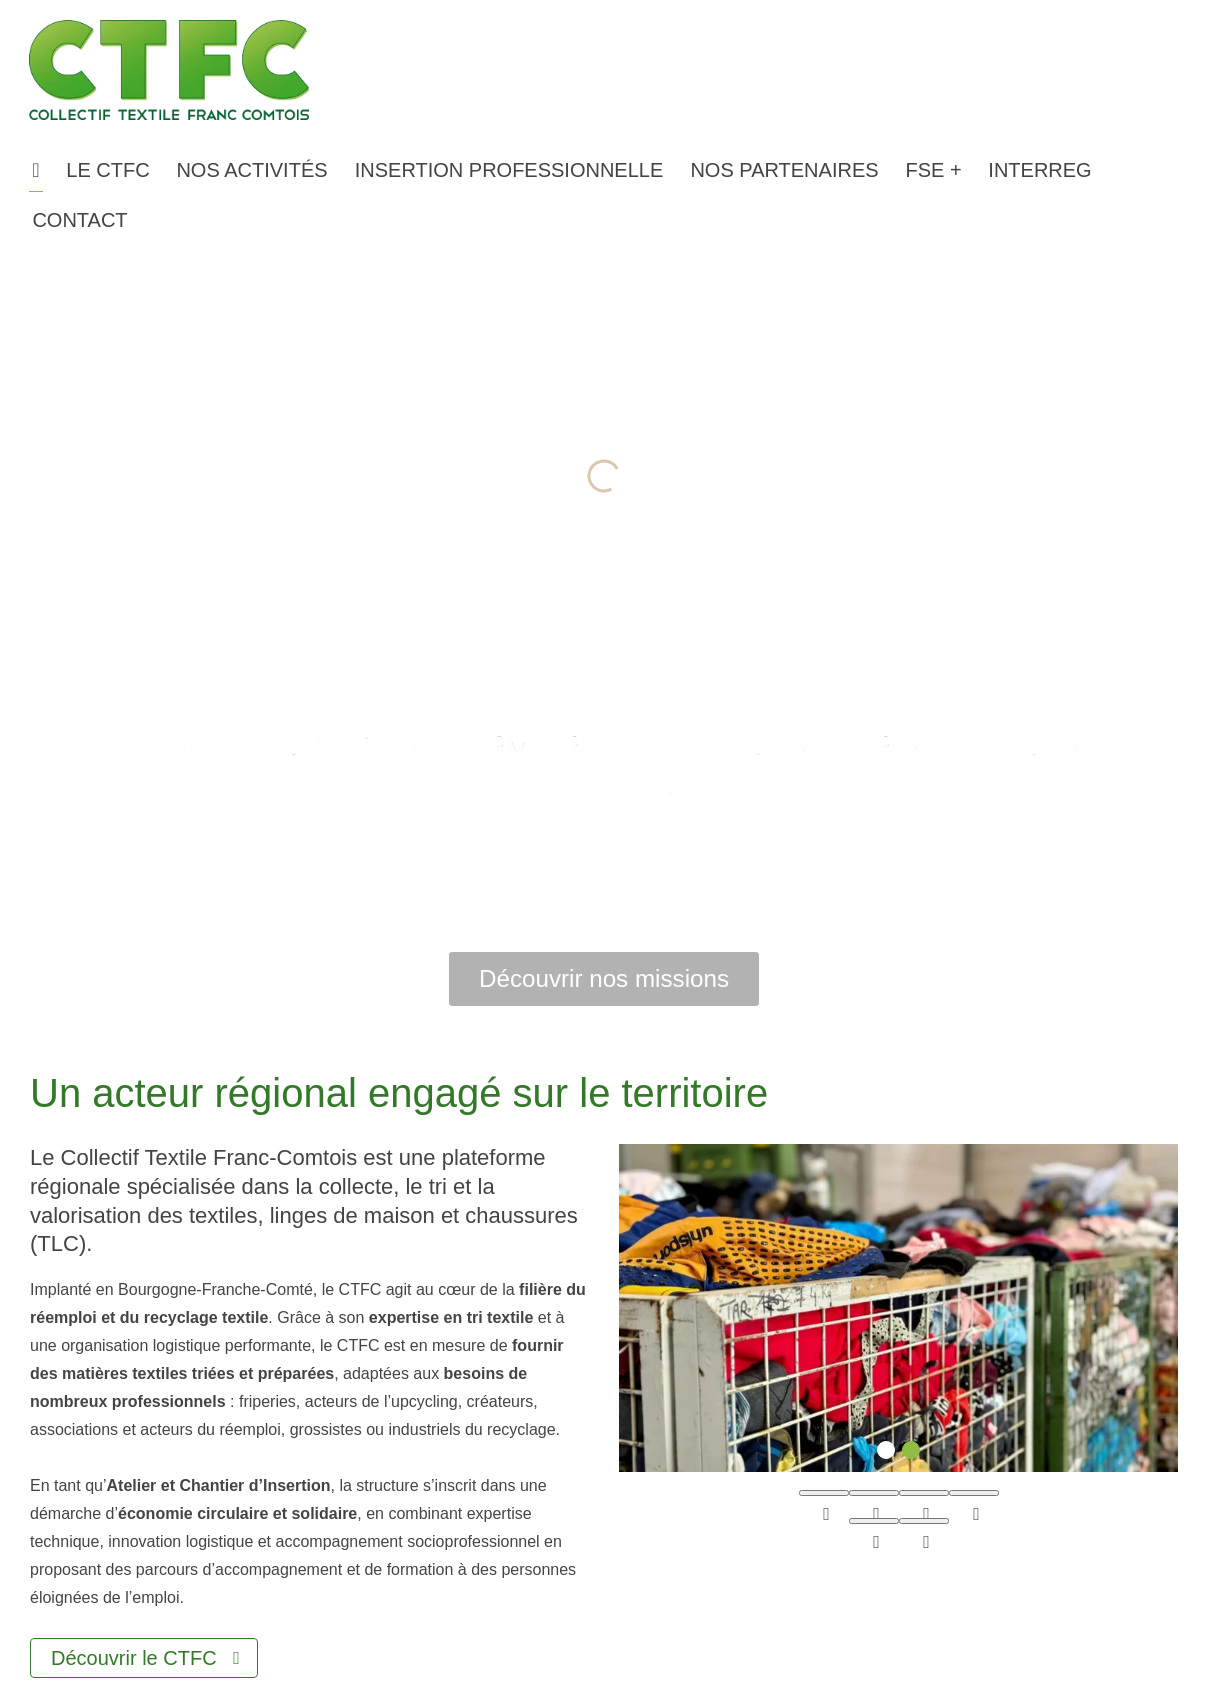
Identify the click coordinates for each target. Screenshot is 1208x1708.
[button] (108, 170)
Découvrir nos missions (604, 978)
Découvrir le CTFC (134, 1658)
